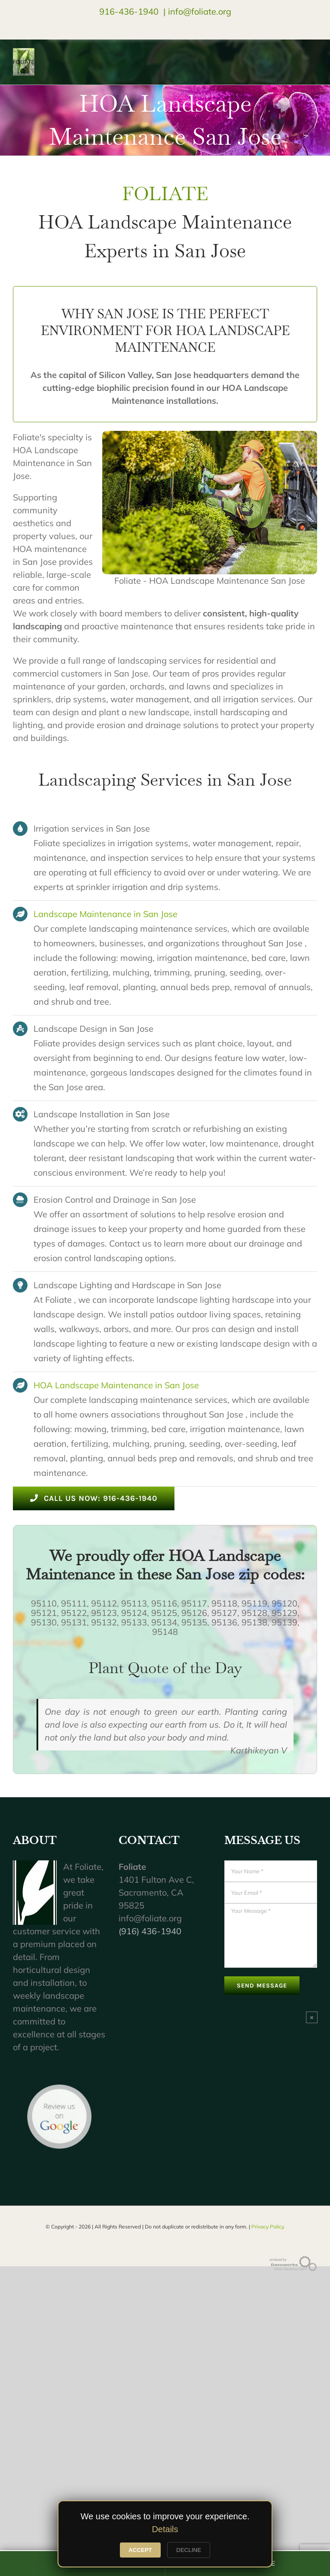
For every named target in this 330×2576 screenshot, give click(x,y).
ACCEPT (140, 2550)
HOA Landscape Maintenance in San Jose (116, 1385)
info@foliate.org (199, 11)
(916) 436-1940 (150, 1931)
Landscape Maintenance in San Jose (105, 913)
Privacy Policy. (268, 2226)
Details (165, 2529)
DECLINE (188, 2550)
